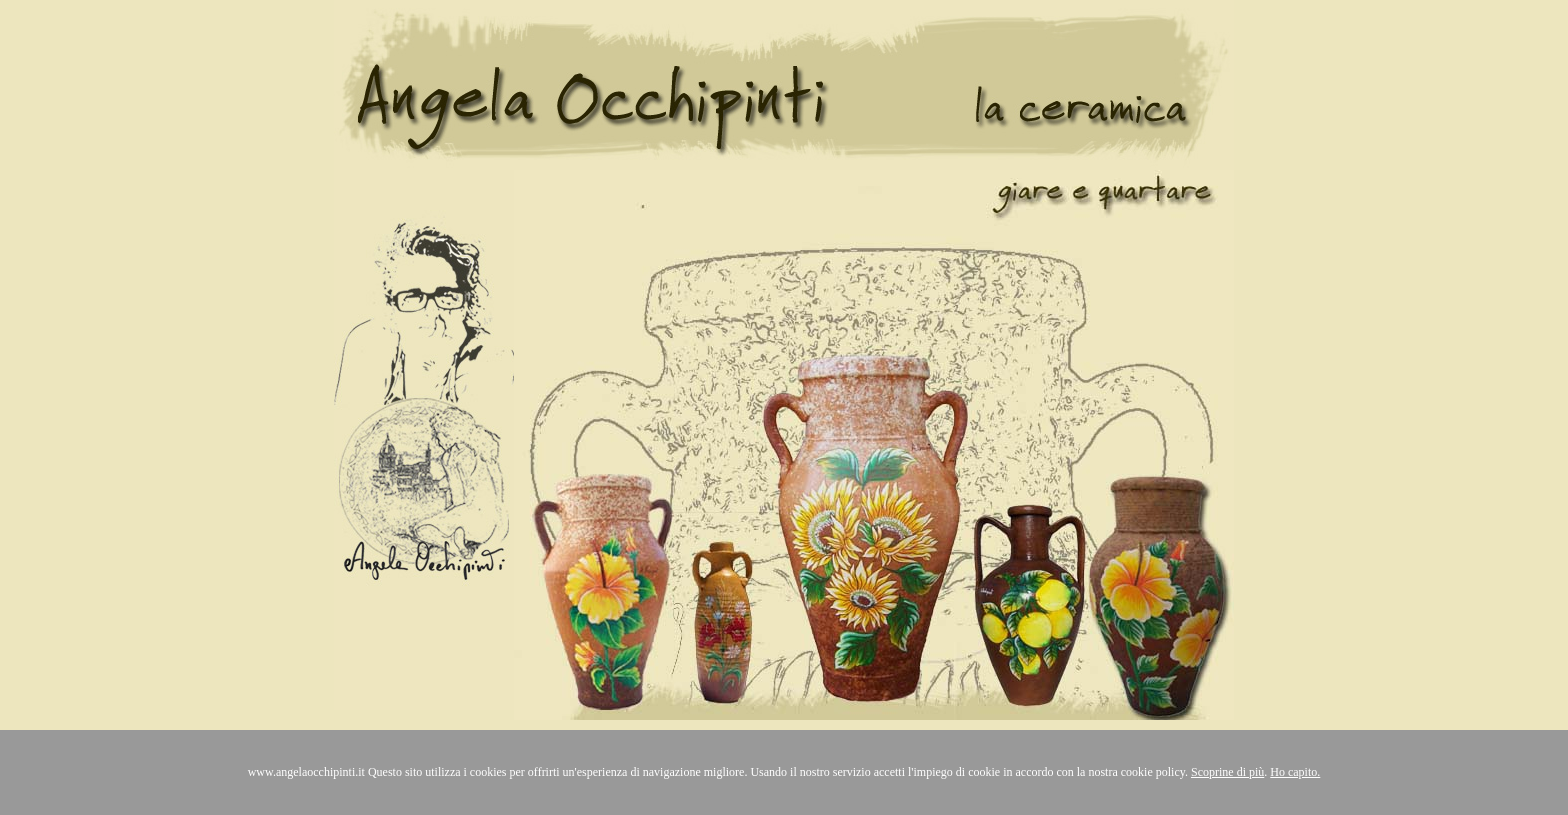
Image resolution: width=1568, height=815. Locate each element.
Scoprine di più (1227, 772)
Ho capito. (1295, 772)
